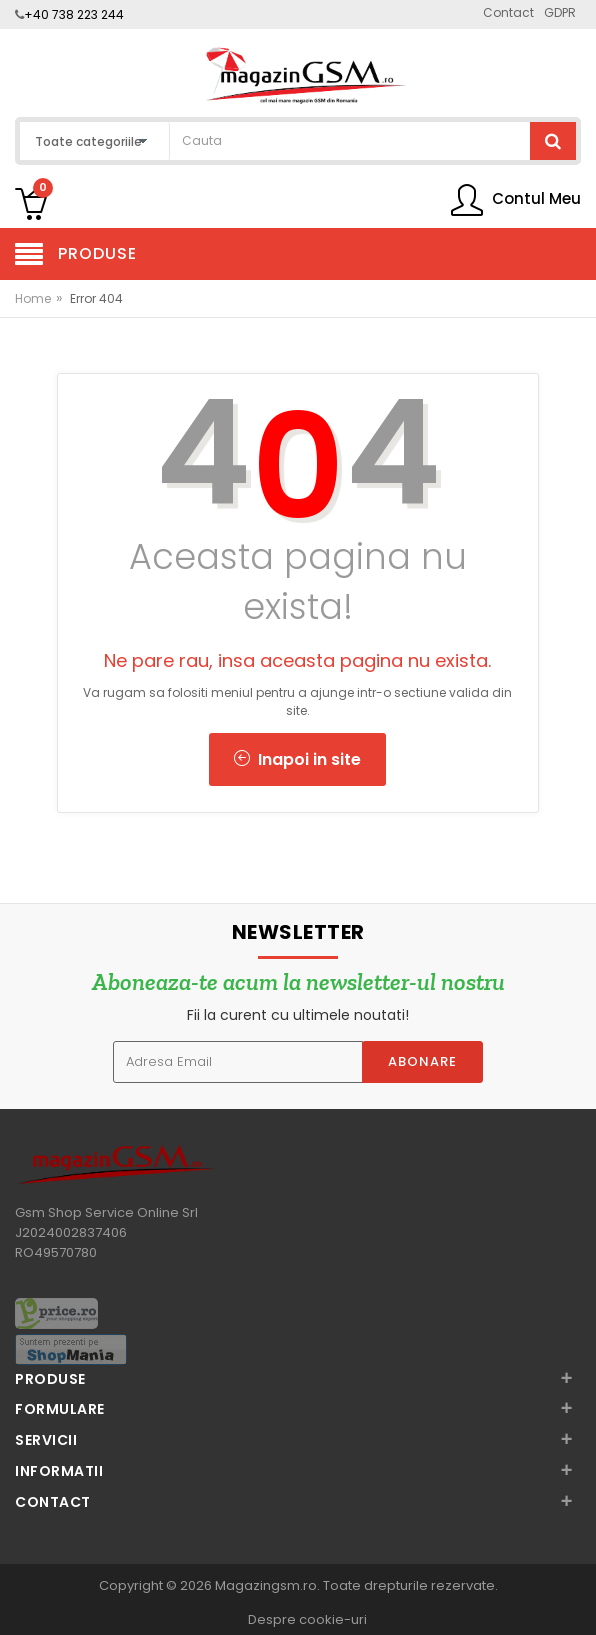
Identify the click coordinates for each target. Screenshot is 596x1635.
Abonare (422, 1061)
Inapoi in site (297, 759)
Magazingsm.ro (266, 1585)
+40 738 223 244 (74, 14)
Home (33, 298)
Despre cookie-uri (307, 1619)
